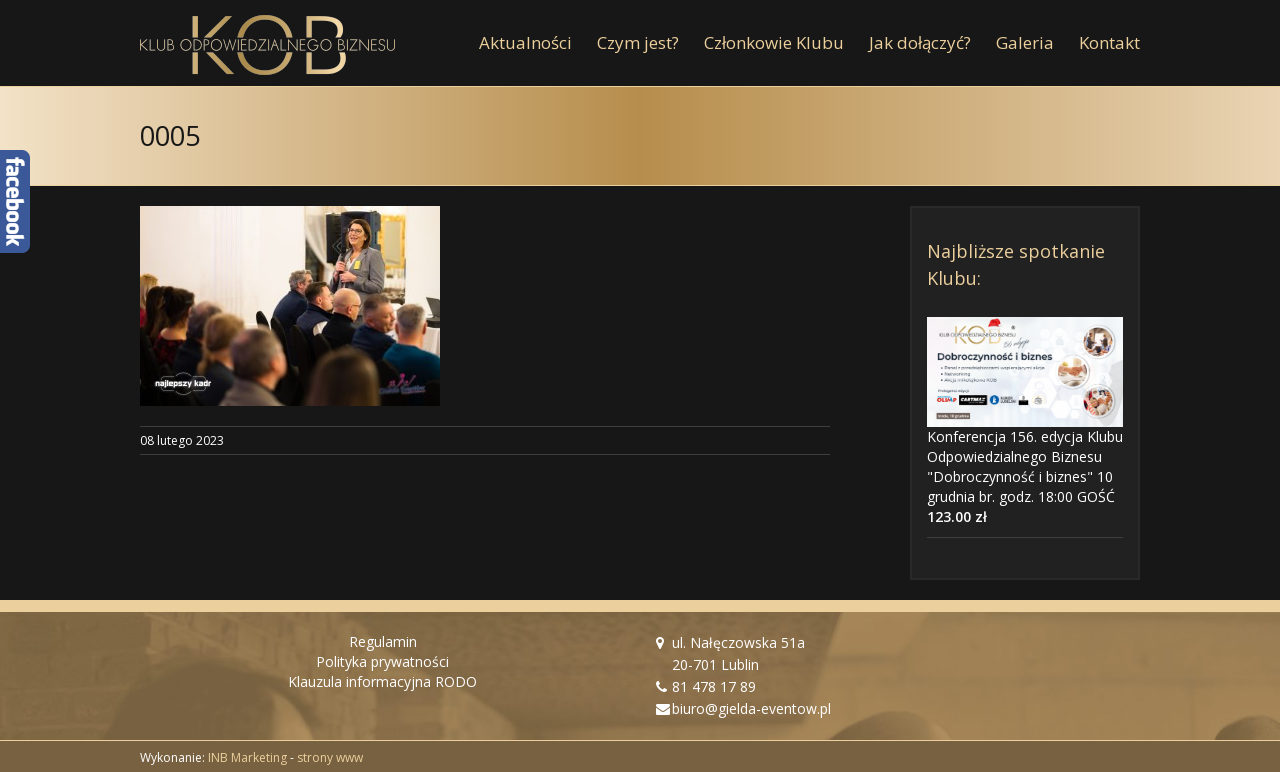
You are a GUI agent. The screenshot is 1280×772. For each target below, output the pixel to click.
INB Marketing (247, 757)
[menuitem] (538, 43)
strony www (330, 757)
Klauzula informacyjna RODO (382, 681)
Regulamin (383, 641)
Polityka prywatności (382, 661)
